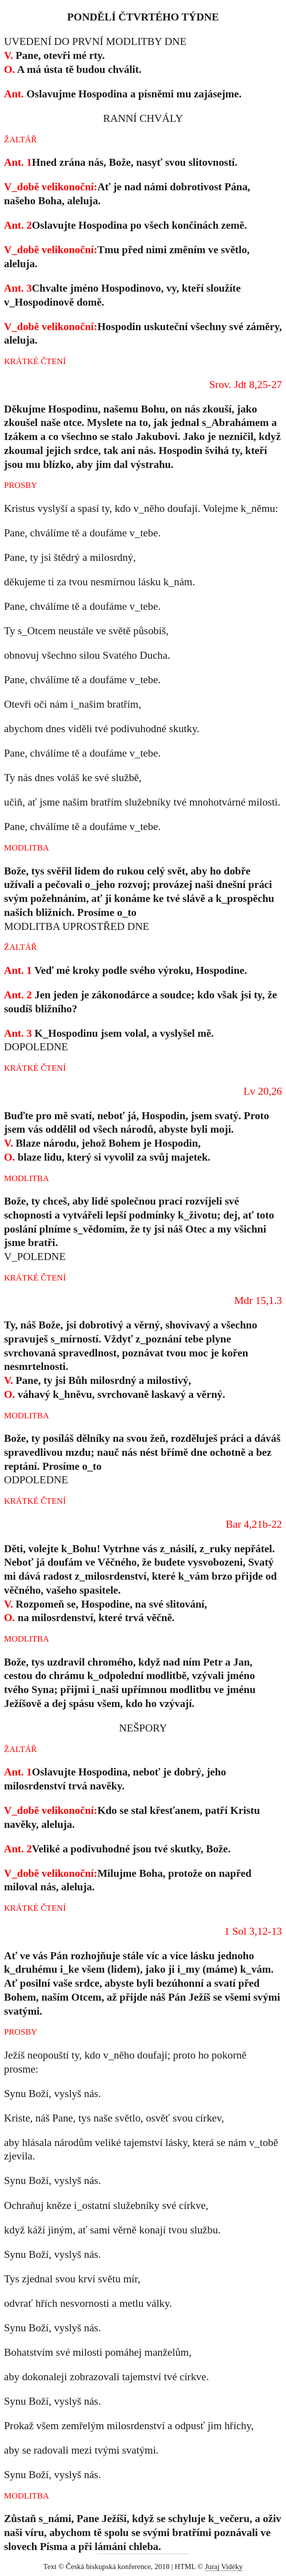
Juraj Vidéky (224, 2567)
